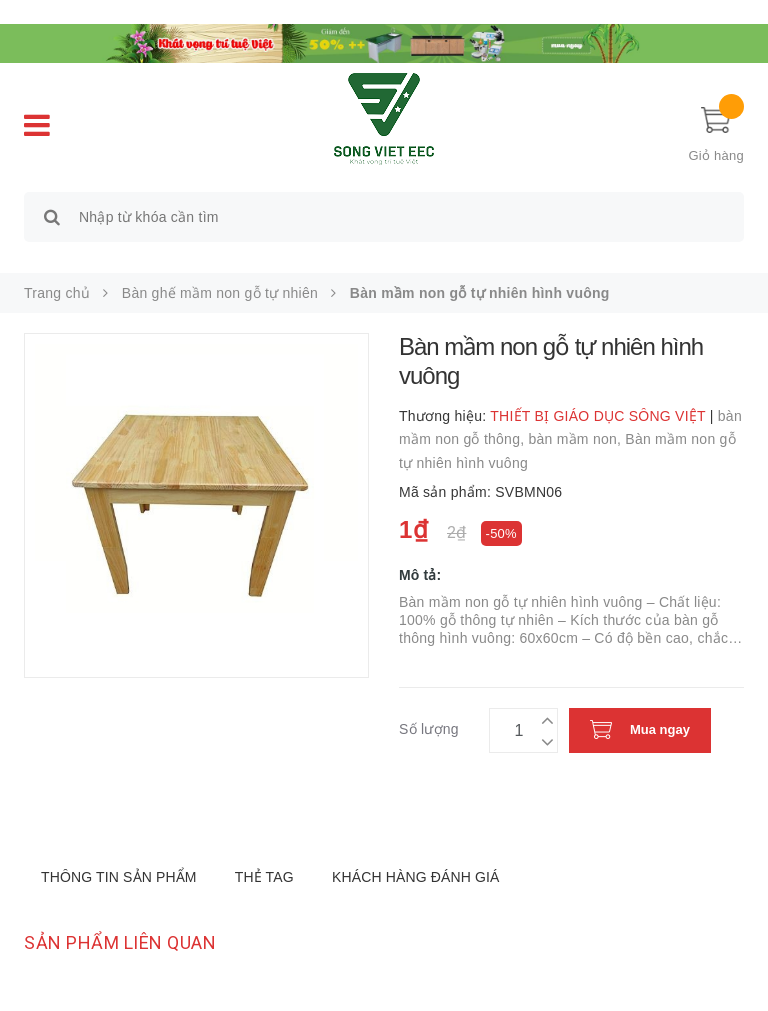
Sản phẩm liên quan (120, 942)
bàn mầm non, (576, 439)
